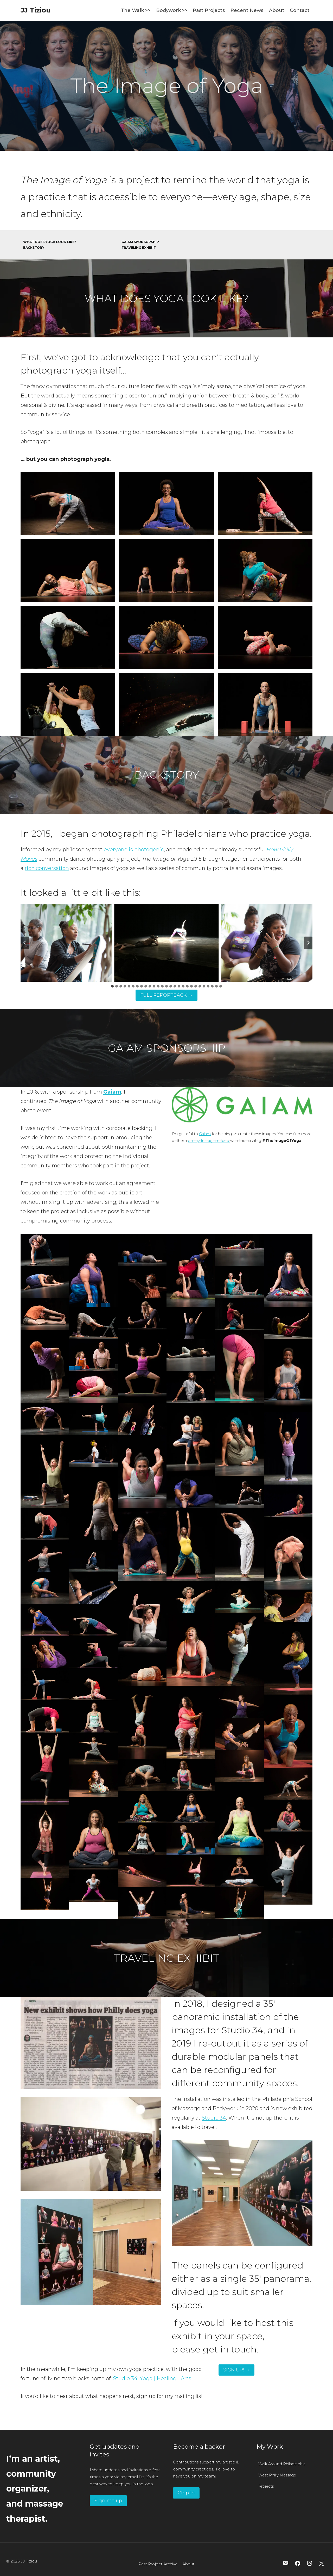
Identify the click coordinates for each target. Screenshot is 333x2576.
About (276, 10)
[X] (321, 2563)
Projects (266, 2486)
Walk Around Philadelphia (281, 2464)
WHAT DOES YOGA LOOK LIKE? (49, 242)
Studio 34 (214, 2118)
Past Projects (209, 10)
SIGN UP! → (236, 2370)
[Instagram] (309, 2563)
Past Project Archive (158, 2563)
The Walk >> (135, 10)
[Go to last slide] (25, 943)
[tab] (112, 986)
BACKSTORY (33, 248)
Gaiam (205, 1134)
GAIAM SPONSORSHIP (140, 242)
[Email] (285, 2563)
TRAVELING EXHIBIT (138, 248)
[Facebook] (297, 2563)
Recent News (246, 10)
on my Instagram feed (209, 1140)
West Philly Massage (277, 2475)
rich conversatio (45, 868)
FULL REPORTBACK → (166, 995)
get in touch (230, 2349)
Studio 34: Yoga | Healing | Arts (152, 2378)
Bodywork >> (171, 10)
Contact (300, 10)
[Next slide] (308, 943)
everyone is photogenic (134, 849)
